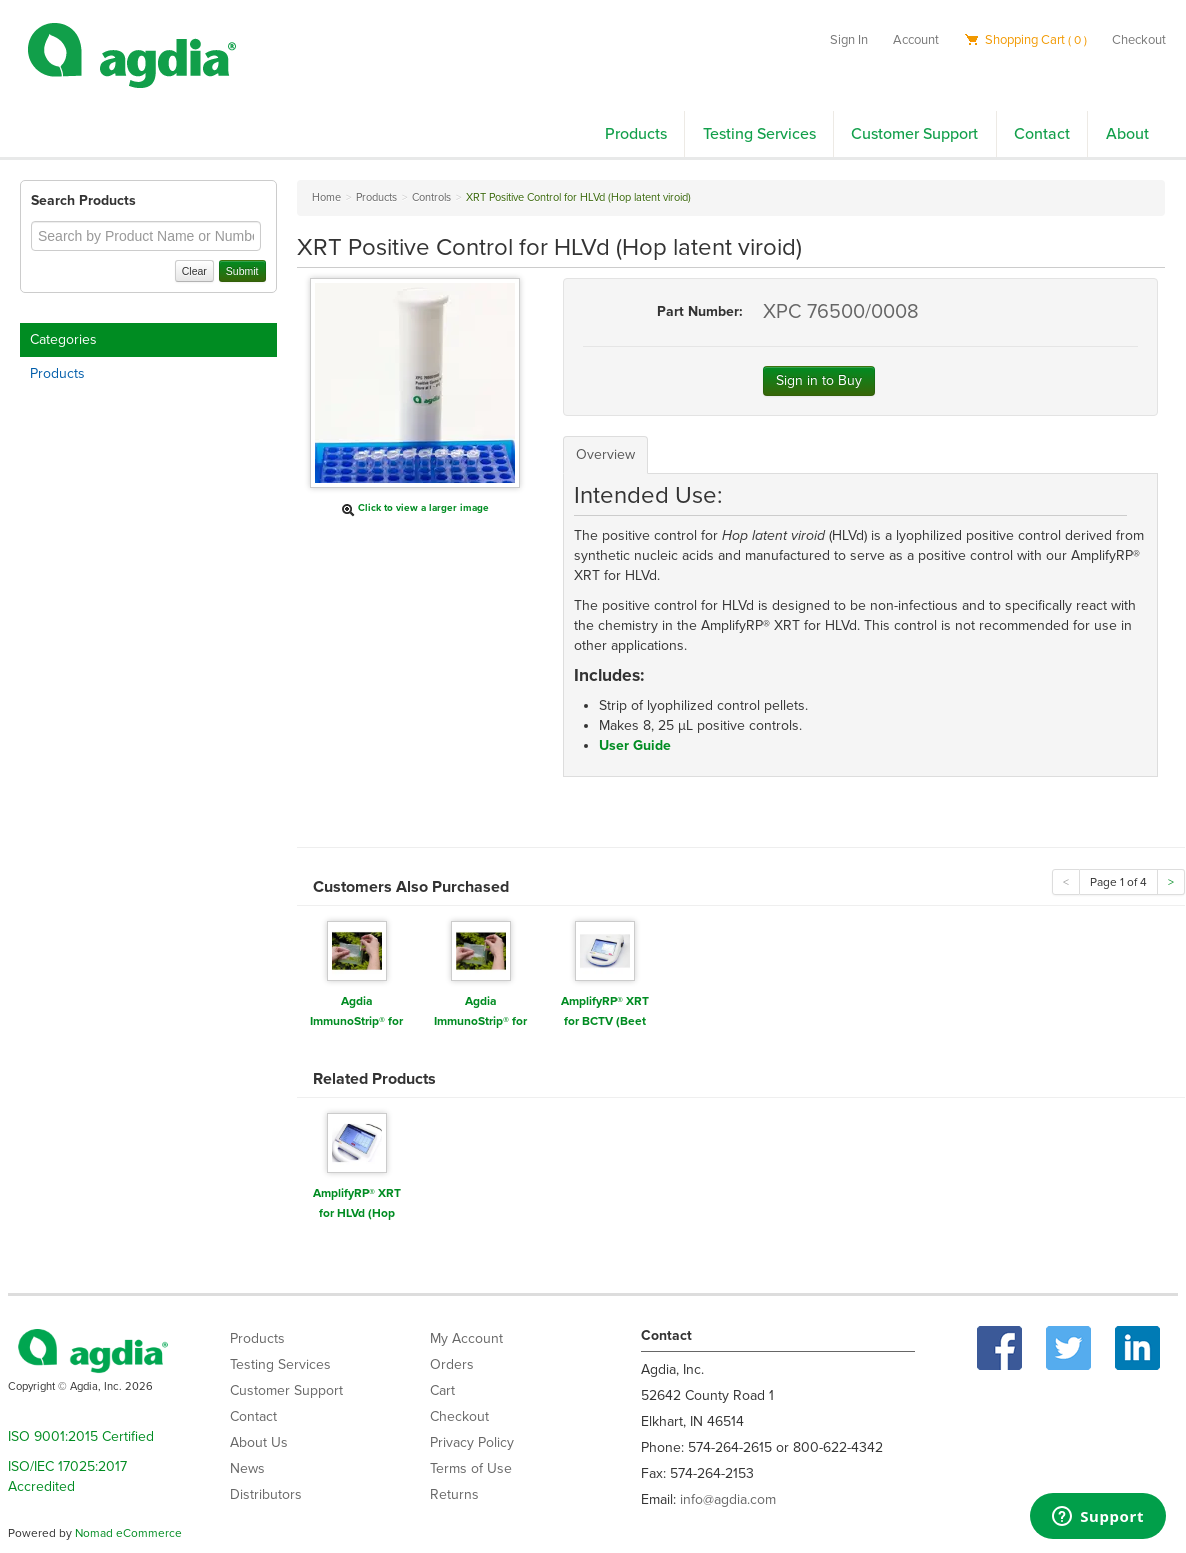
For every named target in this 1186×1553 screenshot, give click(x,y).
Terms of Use (471, 1468)
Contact (1042, 134)
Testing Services (759, 134)
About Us (259, 1442)
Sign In (849, 40)
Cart (442, 1390)
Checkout (1139, 40)
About (1127, 134)
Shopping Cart (1025, 40)
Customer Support (914, 134)
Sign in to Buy (819, 380)
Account (916, 40)
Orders (452, 1364)
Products (636, 134)
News (247, 1468)
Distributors (266, 1494)
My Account (466, 1338)
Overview (605, 454)
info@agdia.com (728, 1499)
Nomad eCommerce (128, 1533)
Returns (454, 1494)
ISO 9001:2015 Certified (81, 1436)
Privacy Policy (472, 1442)
